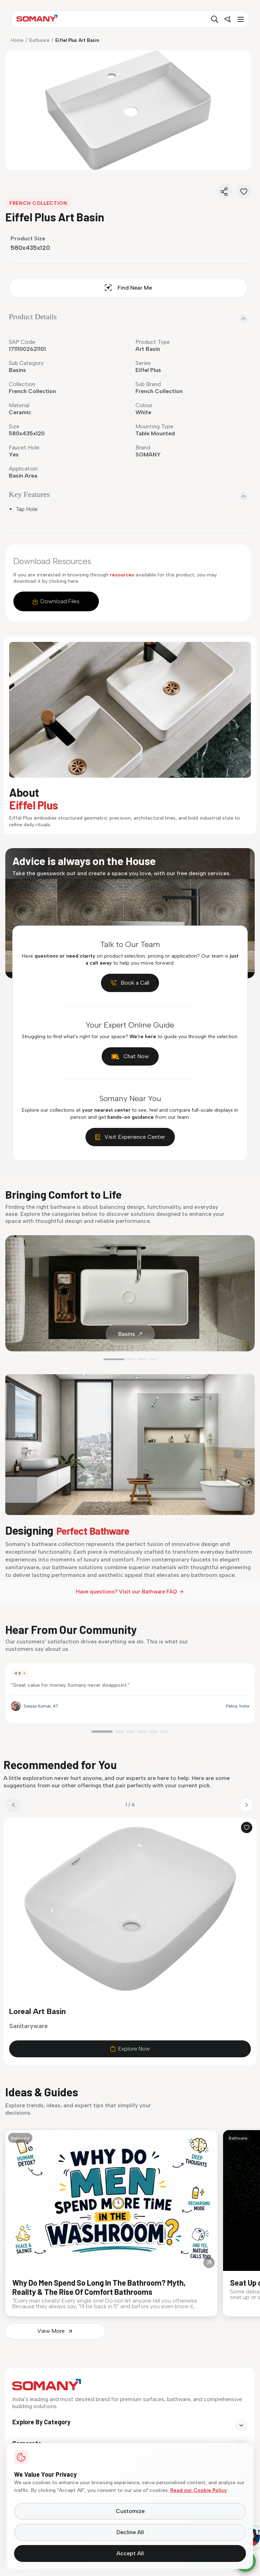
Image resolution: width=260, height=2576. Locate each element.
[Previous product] (13, 1808)
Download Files (56, 601)
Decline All (130, 2532)
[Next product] (247, 1808)
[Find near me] (227, 19)
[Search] (214, 19)
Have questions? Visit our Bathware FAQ (130, 1592)
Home (17, 40)
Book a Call (130, 982)
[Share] (224, 191)
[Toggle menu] (239, 19)
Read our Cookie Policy (198, 2490)
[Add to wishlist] (246, 1830)
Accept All (130, 2553)
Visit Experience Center (130, 1137)
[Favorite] (243, 191)
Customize (130, 2511)
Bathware (39, 40)
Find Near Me (128, 287)
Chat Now (130, 1056)
